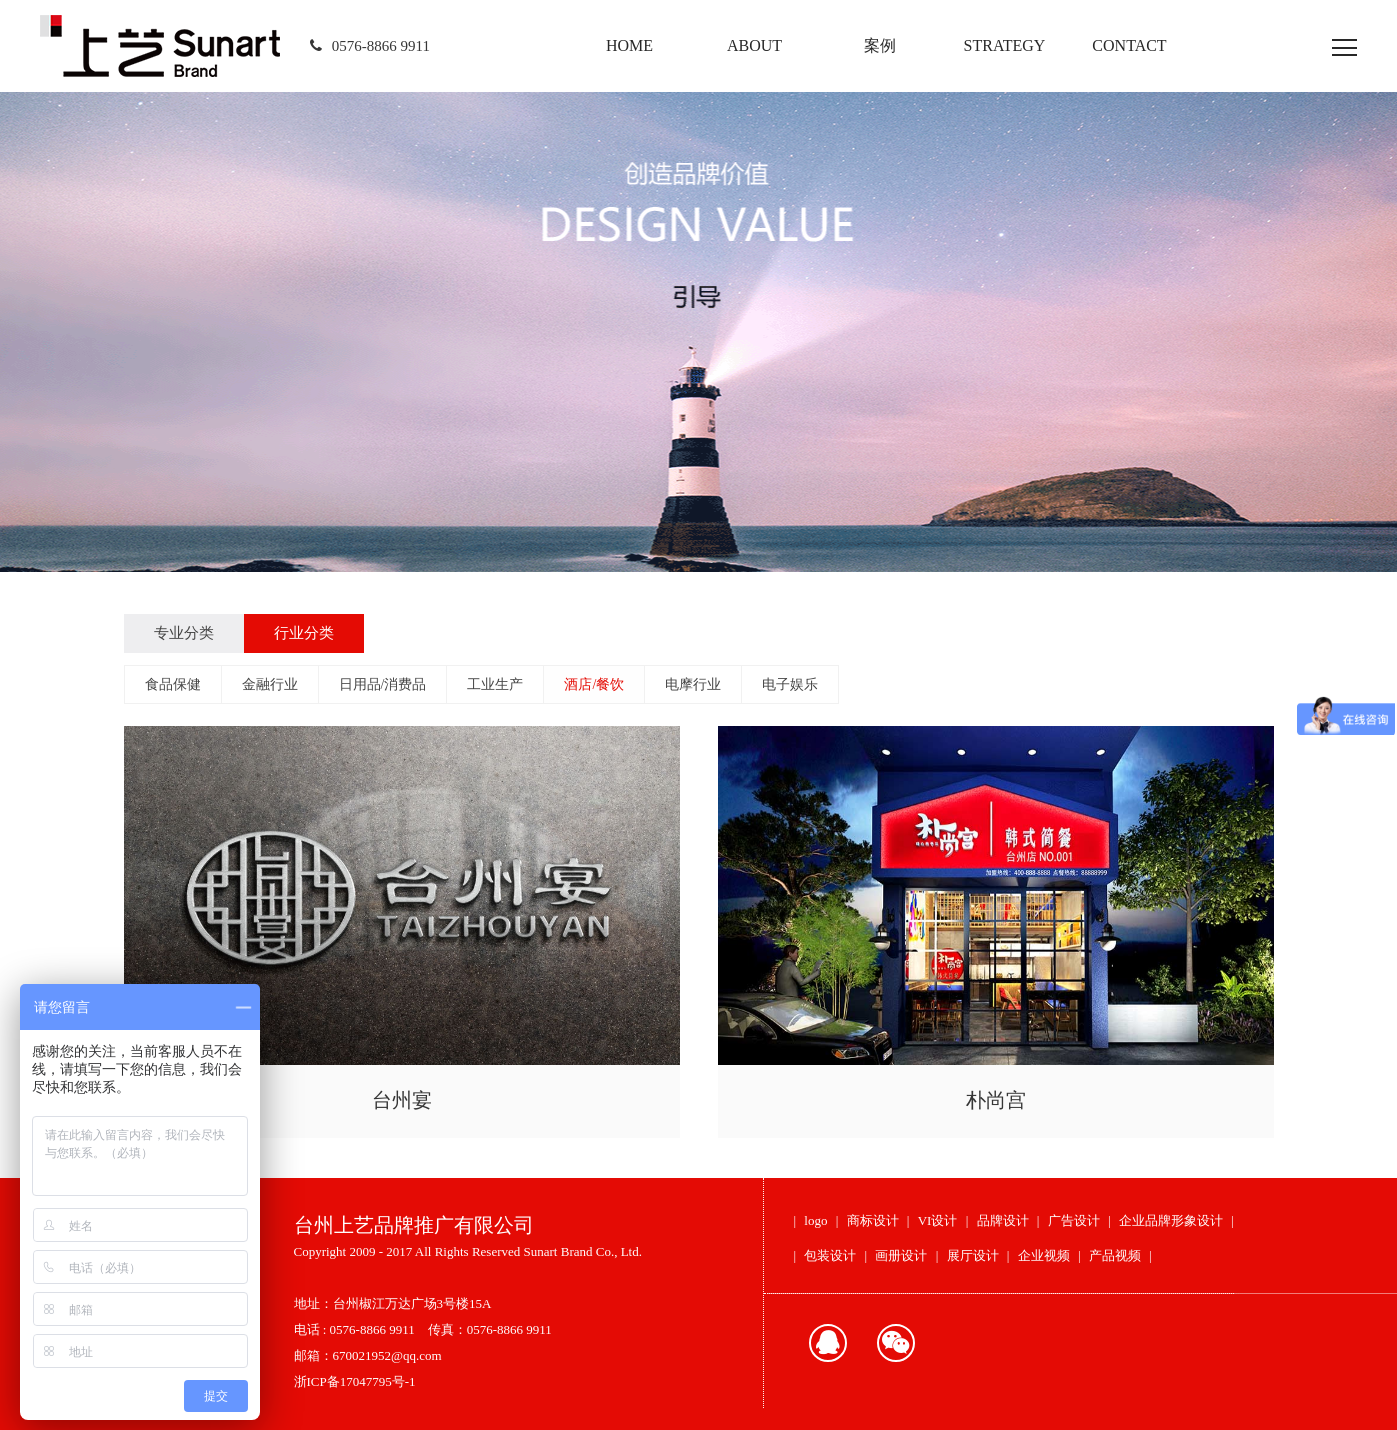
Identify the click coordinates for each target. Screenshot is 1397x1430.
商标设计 (873, 1220)
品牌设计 (1003, 1220)
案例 (880, 45)
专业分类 (184, 633)
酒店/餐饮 (594, 684)
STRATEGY (1005, 45)
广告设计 (1074, 1220)
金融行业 (270, 684)
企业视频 (1044, 1255)
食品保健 (173, 684)
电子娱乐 (790, 684)
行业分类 (304, 633)
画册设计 (901, 1255)
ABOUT (754, 45)
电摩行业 (693, 684)
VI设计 (938, 1220)
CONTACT (1129, 45)
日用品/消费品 (383, 684)
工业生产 (495, 684)
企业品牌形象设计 (1171, 1220)
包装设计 (830, 1255)
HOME (629, 45)
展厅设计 (973, 1255)
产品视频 (1115, 1255)
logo (815, 1220)
